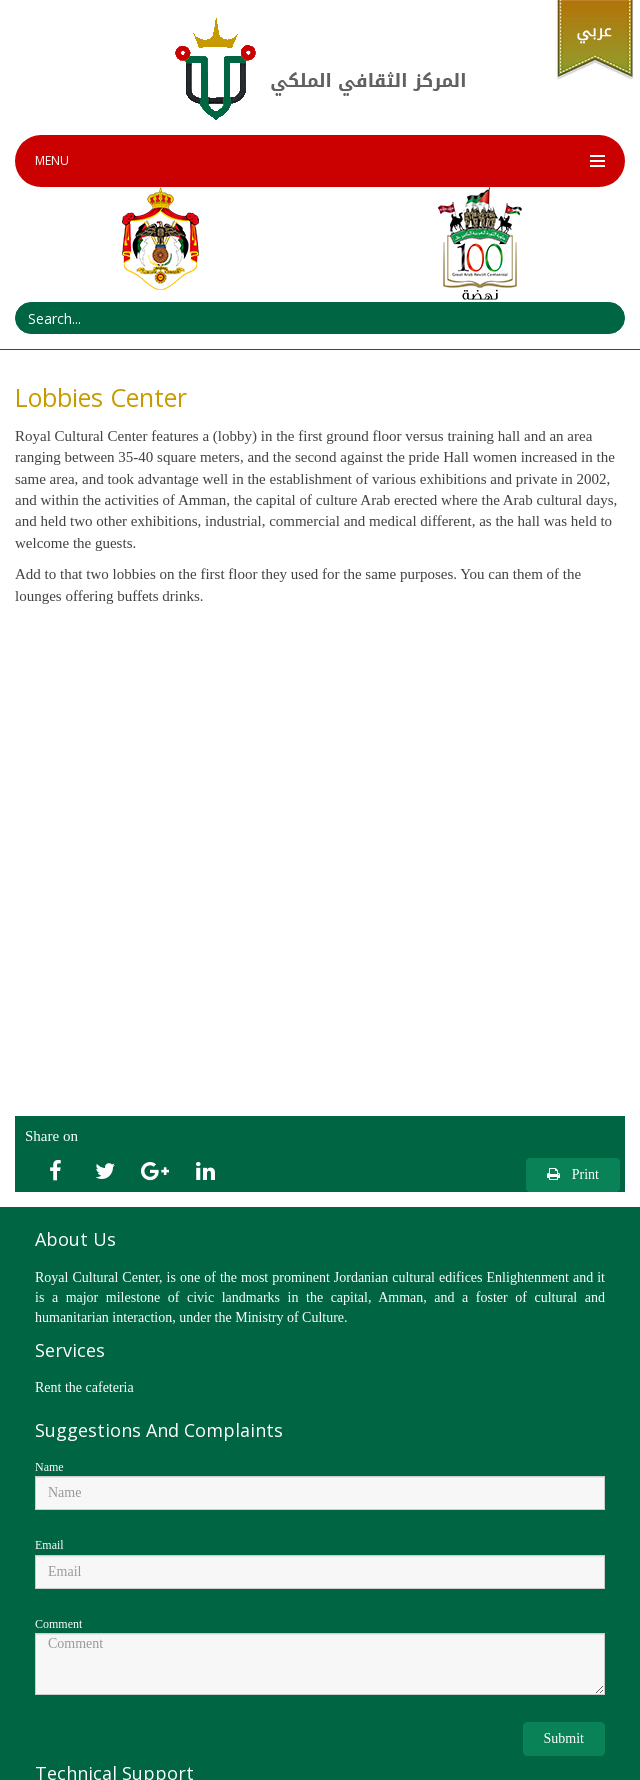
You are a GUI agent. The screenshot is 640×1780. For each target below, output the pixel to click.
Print (573, 1174)
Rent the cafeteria (84, 1387)
